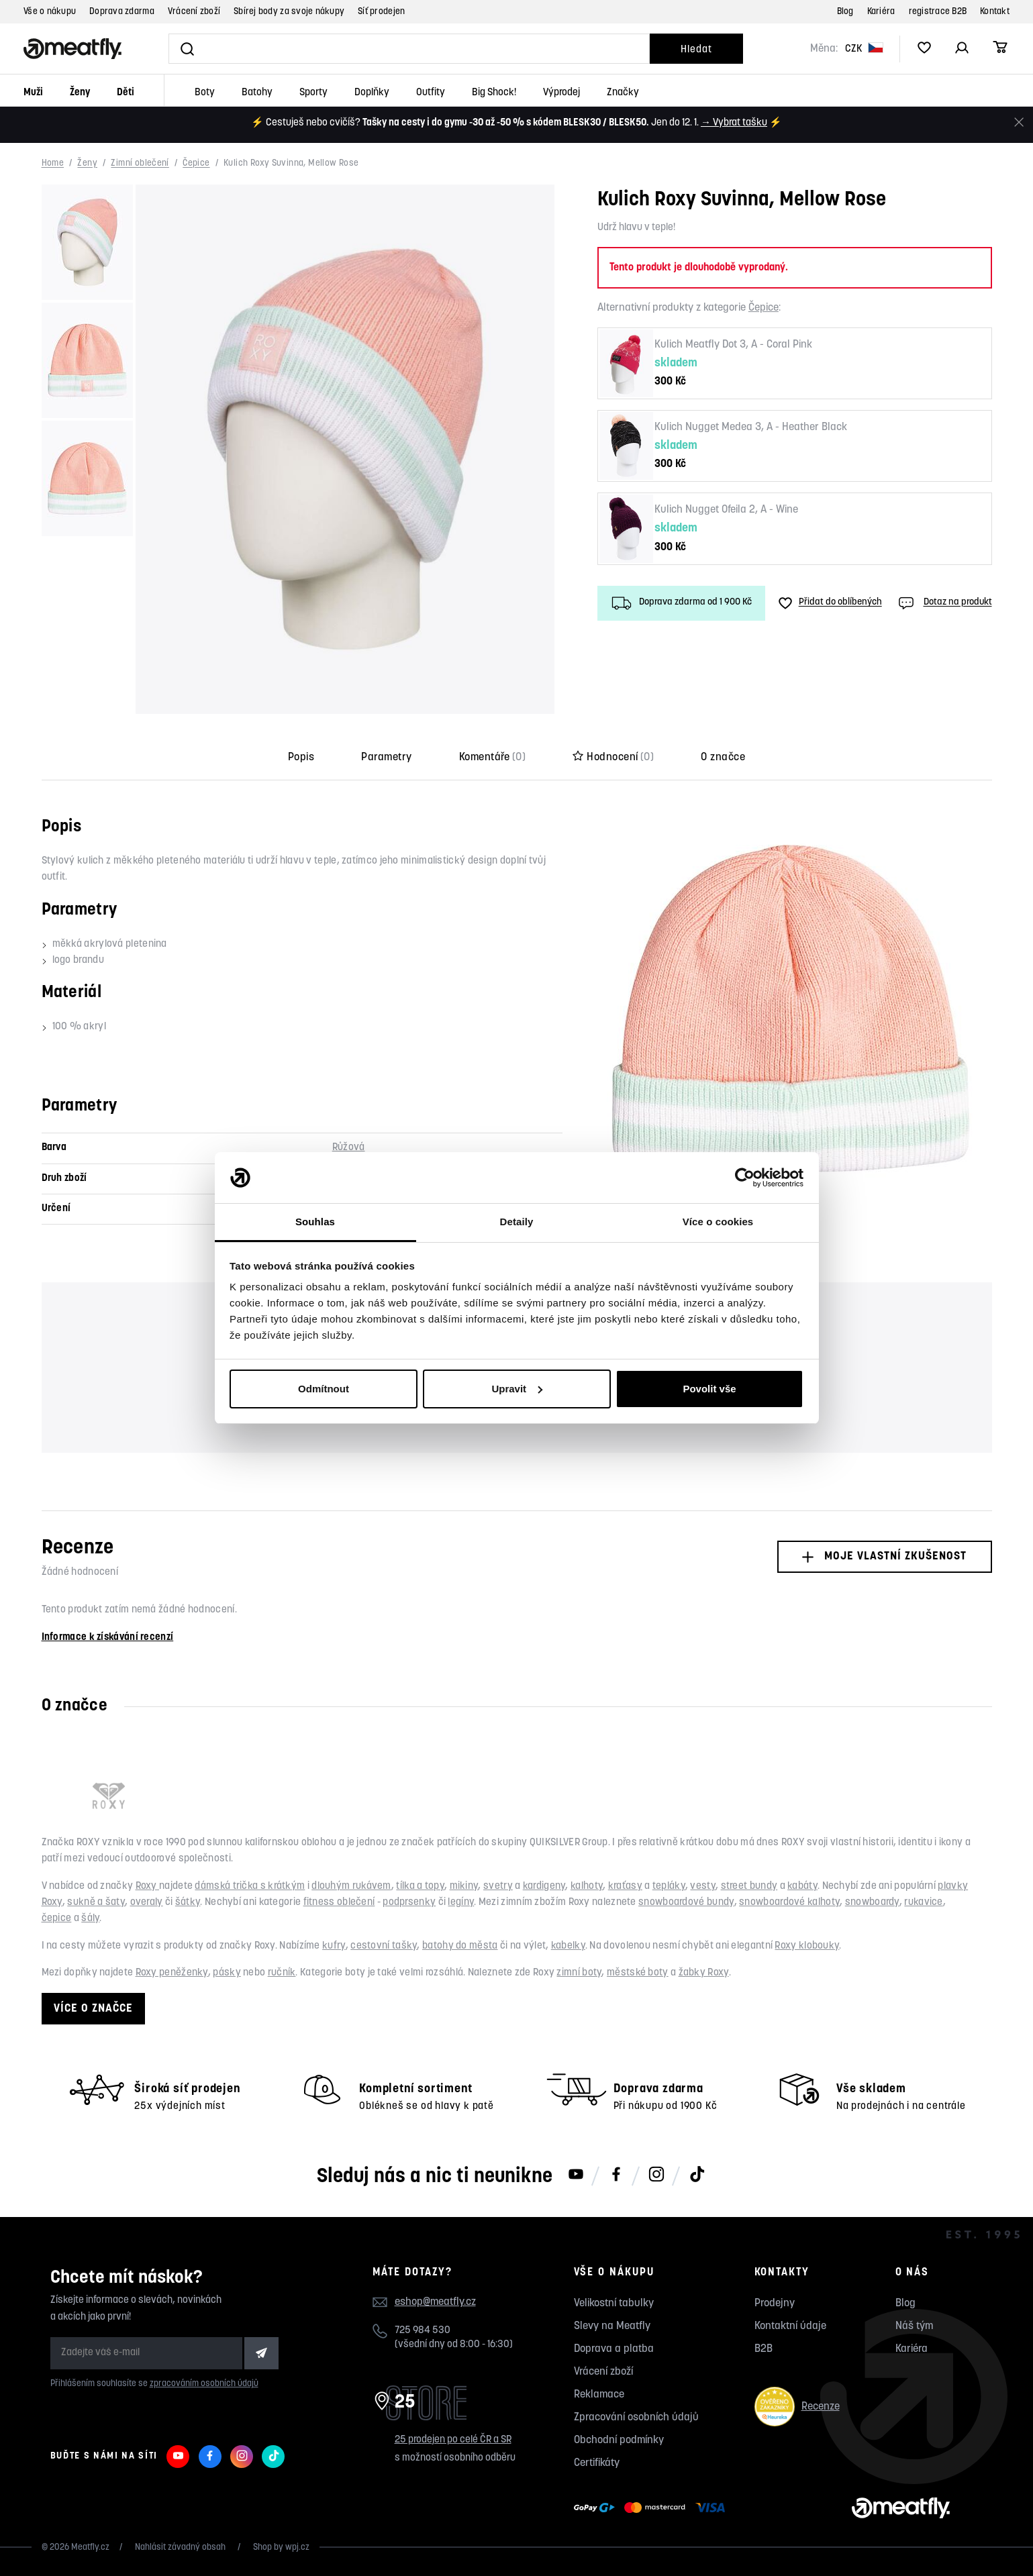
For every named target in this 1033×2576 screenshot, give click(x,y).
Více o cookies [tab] (718, 1221)
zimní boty (578, 1973)
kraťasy (625, 1887)
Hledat (696, 50)
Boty (205, 93)
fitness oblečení (339, 1903)
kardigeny (544, 1887)
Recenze (797, 2406)
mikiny (464, 1887)
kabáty (802, 1887)
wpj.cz (297, 2547)
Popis (301, 757)
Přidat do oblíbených (830, 603)
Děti (125, 93)
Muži (33, 93)
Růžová (348, 1148)
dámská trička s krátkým (250, 1887)
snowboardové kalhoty (789, 1903)
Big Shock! (494, 93)
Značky (623, 93)
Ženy (80, 93)
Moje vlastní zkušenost (884, 1556)
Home (53, 164)
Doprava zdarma (121, 11)
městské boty (638, 1973)
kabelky (568, 1946)
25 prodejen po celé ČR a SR (453, 2440)
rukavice (923, 1903)
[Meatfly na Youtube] (576, 2175)
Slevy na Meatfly (612, 2326)
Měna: (824, 49)
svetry (498, 1887)
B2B (763, 2349)
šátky (188, 1903)
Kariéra (881, 11)
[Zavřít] (1019, 122)
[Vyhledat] (409, 49)
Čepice (196, 164)
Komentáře (492, 757)
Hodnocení (613, 757)
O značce (723, 757)
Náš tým (914, 2326)
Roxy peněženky (172, 1973)
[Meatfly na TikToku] (697, 2175)
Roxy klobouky (807, 1946)
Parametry (386, 757)
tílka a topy (420, 1887)
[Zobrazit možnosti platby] (653, 2508)
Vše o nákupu (49, 11)
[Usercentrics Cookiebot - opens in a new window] (744, 1178)
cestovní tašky (383, 1946)
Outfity (430, 93)
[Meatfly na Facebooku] (616, 2175)
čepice (57, 1919)
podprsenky (409, 1903)
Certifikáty (597, 2463)
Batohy (257, 93)
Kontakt (995, 11)
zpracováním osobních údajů (204, 2383)
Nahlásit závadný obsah (181, 2547)
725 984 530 (422, 2331)
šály (90, 1919)
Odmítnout (323, 1388)
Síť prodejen (381, 11)
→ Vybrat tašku (734, 123)
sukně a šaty (96, 1903)
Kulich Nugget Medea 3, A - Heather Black (750, 427)
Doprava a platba (614, 2349)
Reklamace (599, 2394)
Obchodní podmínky (619, 2440)
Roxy (148, 1887)
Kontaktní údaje (790, 2326)
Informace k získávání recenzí (108, 1638)
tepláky (668, 1887)
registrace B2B (938, 11)
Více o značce (93, 2008)
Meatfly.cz (90, 2547)
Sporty (313, 93)
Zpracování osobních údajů (636, 2417)
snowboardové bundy (686, 1903)
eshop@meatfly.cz (435, 2302)
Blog (845, 11)
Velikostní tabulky (614, 2303)
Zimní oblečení (139, 164)
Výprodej (561, 93)
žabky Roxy (704, 1973)
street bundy (749, 1887)
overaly (146, 1903)
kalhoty (587, 1887)
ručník (282, 1973)
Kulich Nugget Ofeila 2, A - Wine (726, 510)
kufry (334, 1946)
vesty (703, 1887)
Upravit (516, 1388)
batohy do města (460, 1946)
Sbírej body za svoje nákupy (289, 11)
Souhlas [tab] (315, 1221)
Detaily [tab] (517, 1221)
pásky (227, 1973)
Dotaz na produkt (943, 603)
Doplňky (371, 93)
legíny (461, 1903)
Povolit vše (709, 1388)
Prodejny (774, 2303)
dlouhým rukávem (351, 1887)
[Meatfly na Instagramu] (656, 2175)
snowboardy (872, 1903)
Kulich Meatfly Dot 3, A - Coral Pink (733, 345)
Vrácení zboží (194, 11)
